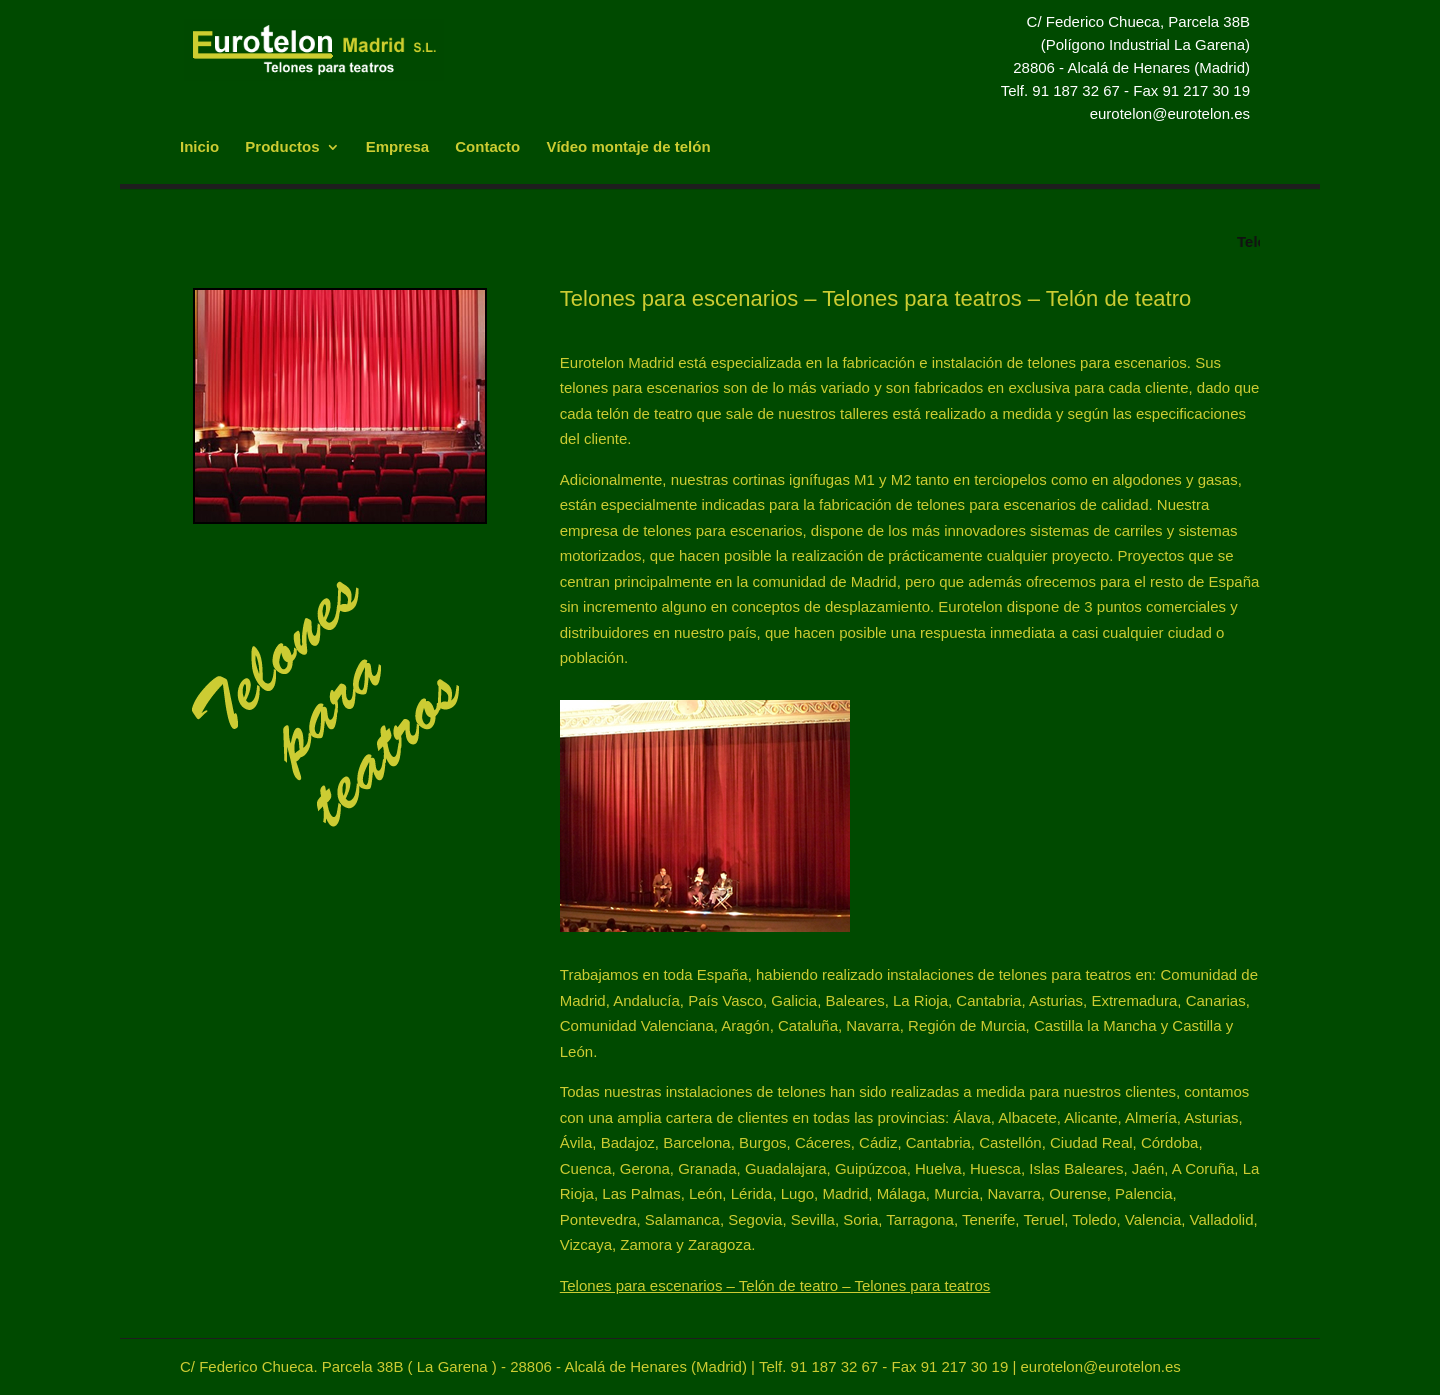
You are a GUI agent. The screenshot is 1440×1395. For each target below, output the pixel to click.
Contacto (487, 147)
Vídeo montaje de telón (628, 147)
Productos (282, 147)
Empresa (397, 147)
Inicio (199, 147)
